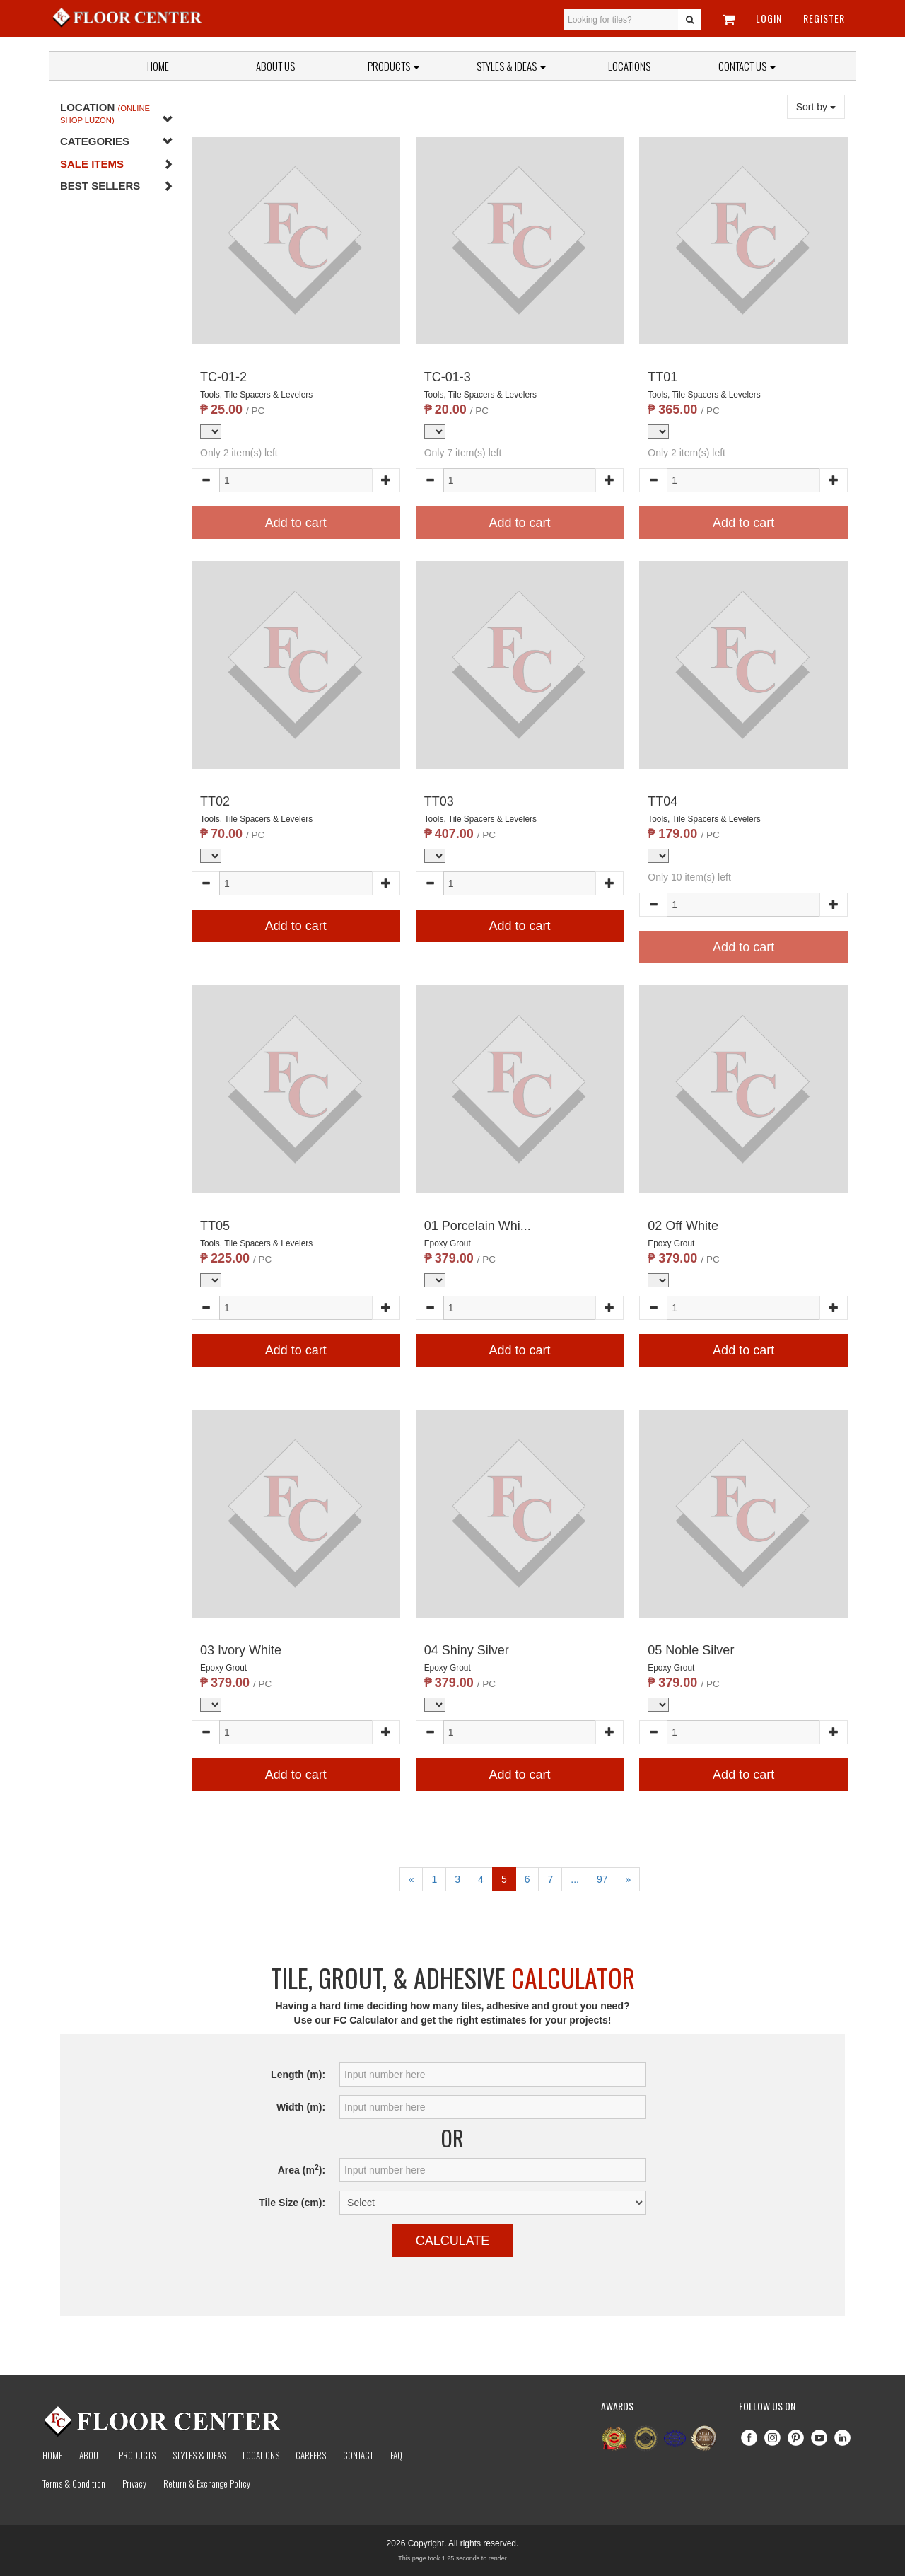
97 (602, 1879)
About (90, 2455)
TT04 (662, 801)
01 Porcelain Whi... (477, 1226)
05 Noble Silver (691, 1650)
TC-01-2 (223, 377)
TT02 (215, 801)
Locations (629, 66)
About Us (275, 66)
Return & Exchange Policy (206, 2483)
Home (158, 66)
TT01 (662, 377)
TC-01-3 (447, 377)
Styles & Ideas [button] (511, 66)
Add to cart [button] (296, 926)
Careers (311, 2455)
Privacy (134, 2483)
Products (393, 66)
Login (769, 18)
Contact (358, 2455)
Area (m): (301, 2169)
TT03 (439, 801)
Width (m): (300, 2107)
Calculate (453, 2241)
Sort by (816, 106)
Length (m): (298, 2074)
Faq (396, 2455)
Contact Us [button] (747, 66)
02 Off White (683, 1226)
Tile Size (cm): (292, 2202)
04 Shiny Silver (466, 1650)
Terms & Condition (73, 2483)
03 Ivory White (240, 1650)
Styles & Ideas (199, 2455)
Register (824, 18)
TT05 (215, 1226)
